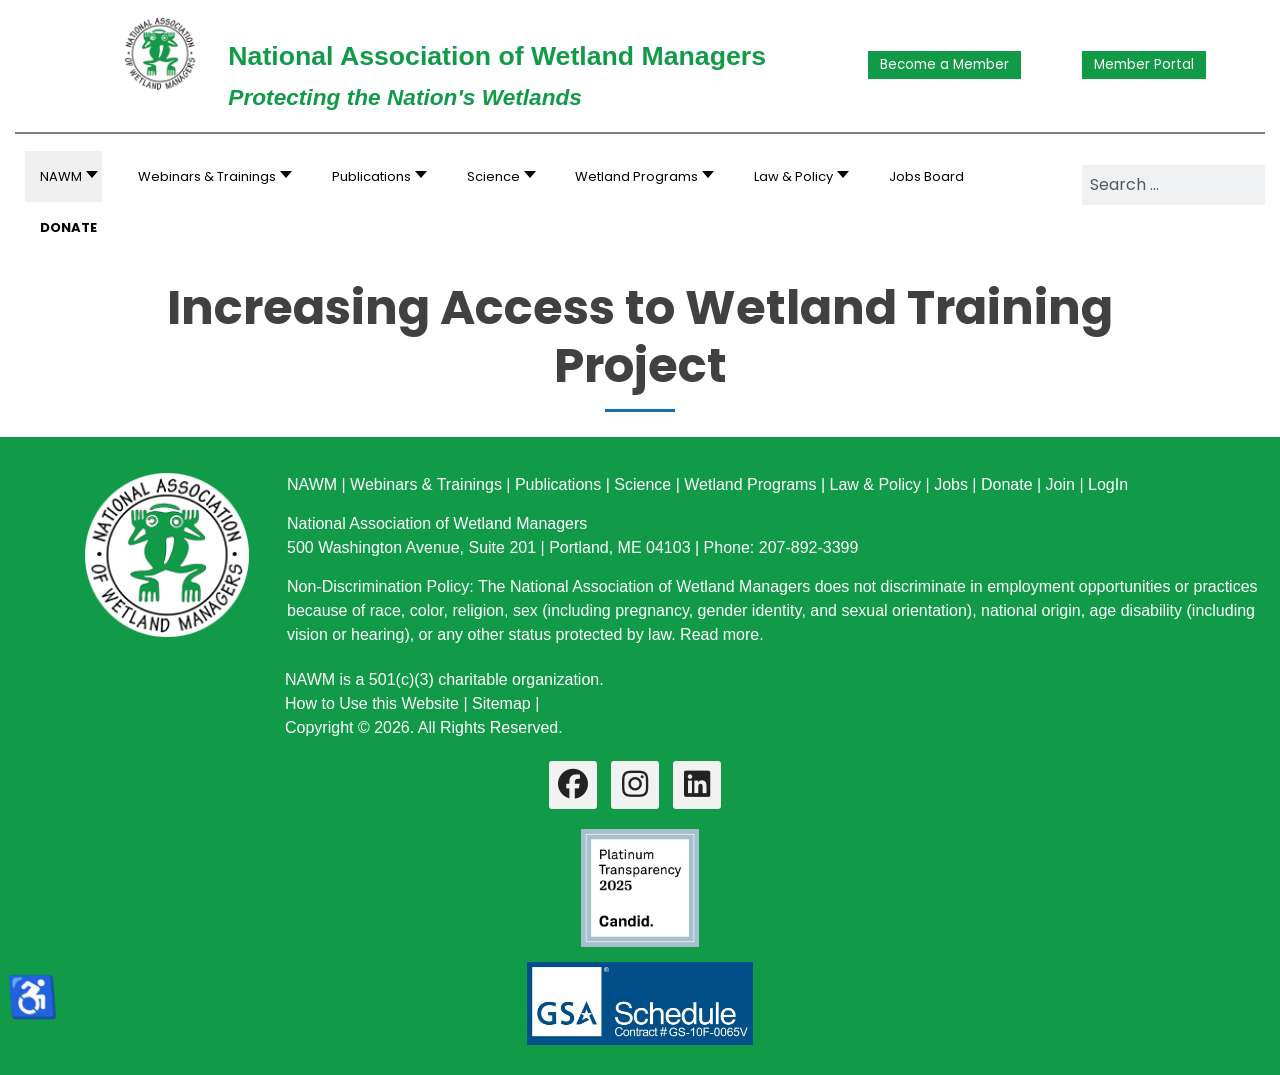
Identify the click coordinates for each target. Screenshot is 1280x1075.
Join (1060, 484)
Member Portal (1144, 64)
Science (642, 484)
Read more (719, 634)
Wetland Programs (750, 484)
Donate (1007, 484)
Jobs (951, 484)
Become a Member (944, 64)
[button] (209, 176)
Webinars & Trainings (426, 484)
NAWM (312, 484)
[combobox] (1173, 185)
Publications (558, 484)
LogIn (1108, 484)
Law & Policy (875, 484)
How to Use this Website (372, 703)
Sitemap (501, 703)
